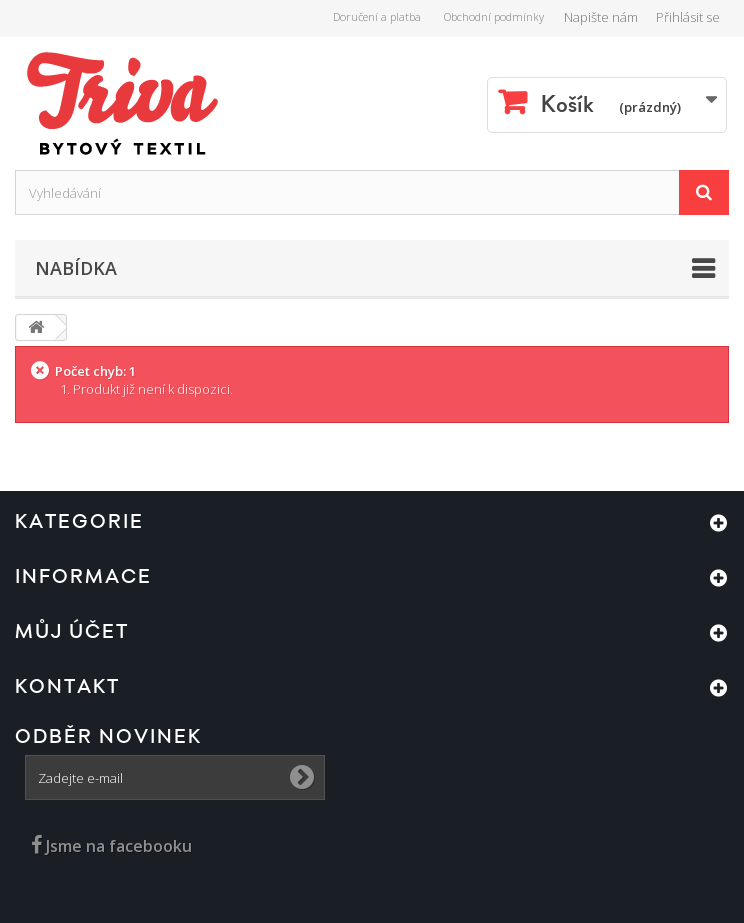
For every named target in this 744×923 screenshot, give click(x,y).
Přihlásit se (688, 17)
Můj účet (72, 632)
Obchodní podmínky (494, 16)
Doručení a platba (377, 16)
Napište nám (601, 17)
